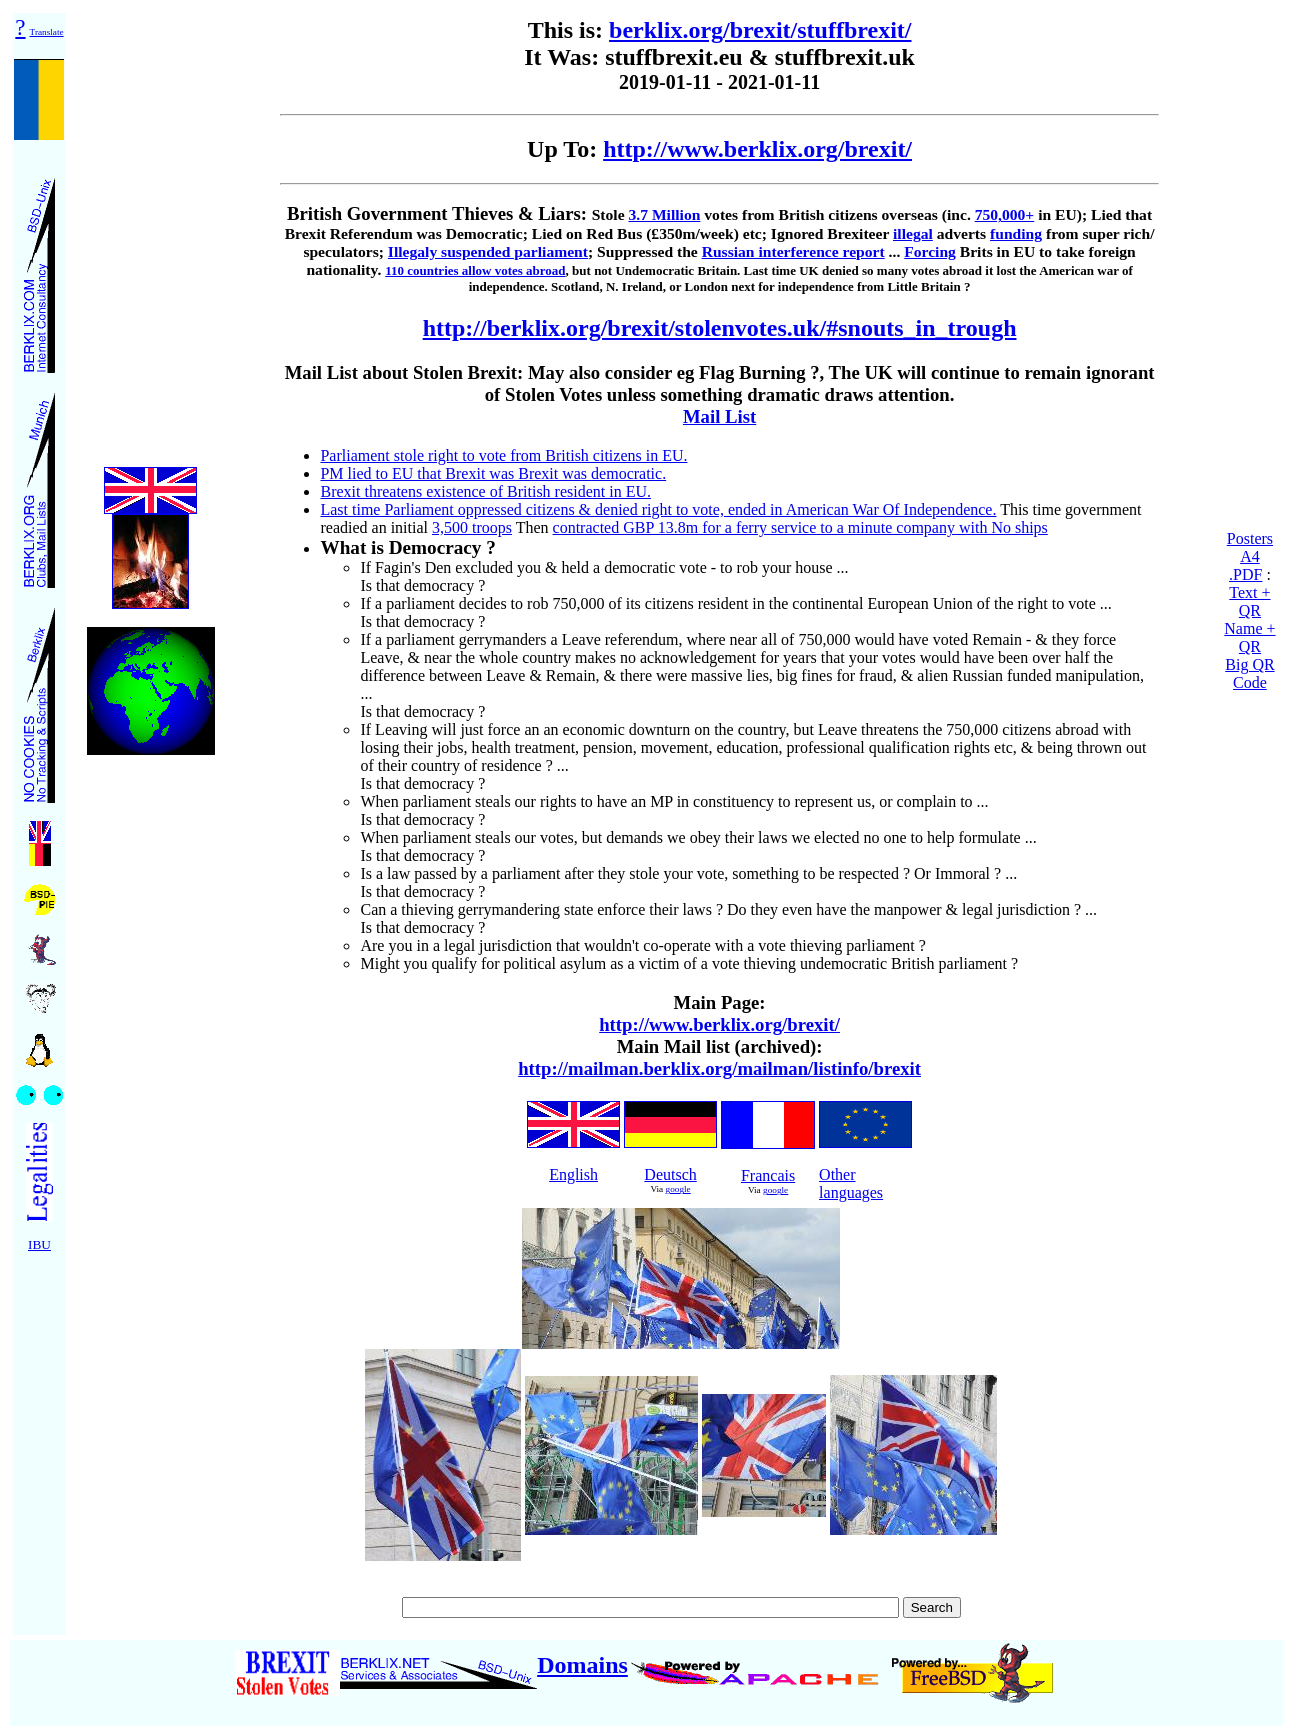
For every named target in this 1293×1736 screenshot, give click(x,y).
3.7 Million (664, 214)
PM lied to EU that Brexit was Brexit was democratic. (493, 473)
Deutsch (670, 1174)
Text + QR (1249, 601)
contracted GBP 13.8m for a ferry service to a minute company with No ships (800, 527)
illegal (913, 233)
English (573, 1174)
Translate (47, 32)
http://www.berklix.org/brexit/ (757, 149)
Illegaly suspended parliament (488, 251)
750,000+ (1005, 214)
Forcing (930, 251)
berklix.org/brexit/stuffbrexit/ (760, 30)
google (678, 1189)
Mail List (719, 416)
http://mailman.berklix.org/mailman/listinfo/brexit (719, 1068)
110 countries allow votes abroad (475, 270)
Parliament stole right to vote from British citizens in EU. (503, 455)
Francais (768, 1175)
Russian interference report (793, 251)
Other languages (851, 1183)
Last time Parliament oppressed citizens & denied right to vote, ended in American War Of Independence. (658, 509)
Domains (582, 1665)
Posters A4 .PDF (1250, 556)
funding (1016, 233)
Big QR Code (1249, 673)
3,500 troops (472, 527)
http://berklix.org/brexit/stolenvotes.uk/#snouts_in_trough (720, 328)
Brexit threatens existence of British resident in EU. (485, 491)
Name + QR (1249, 637)
